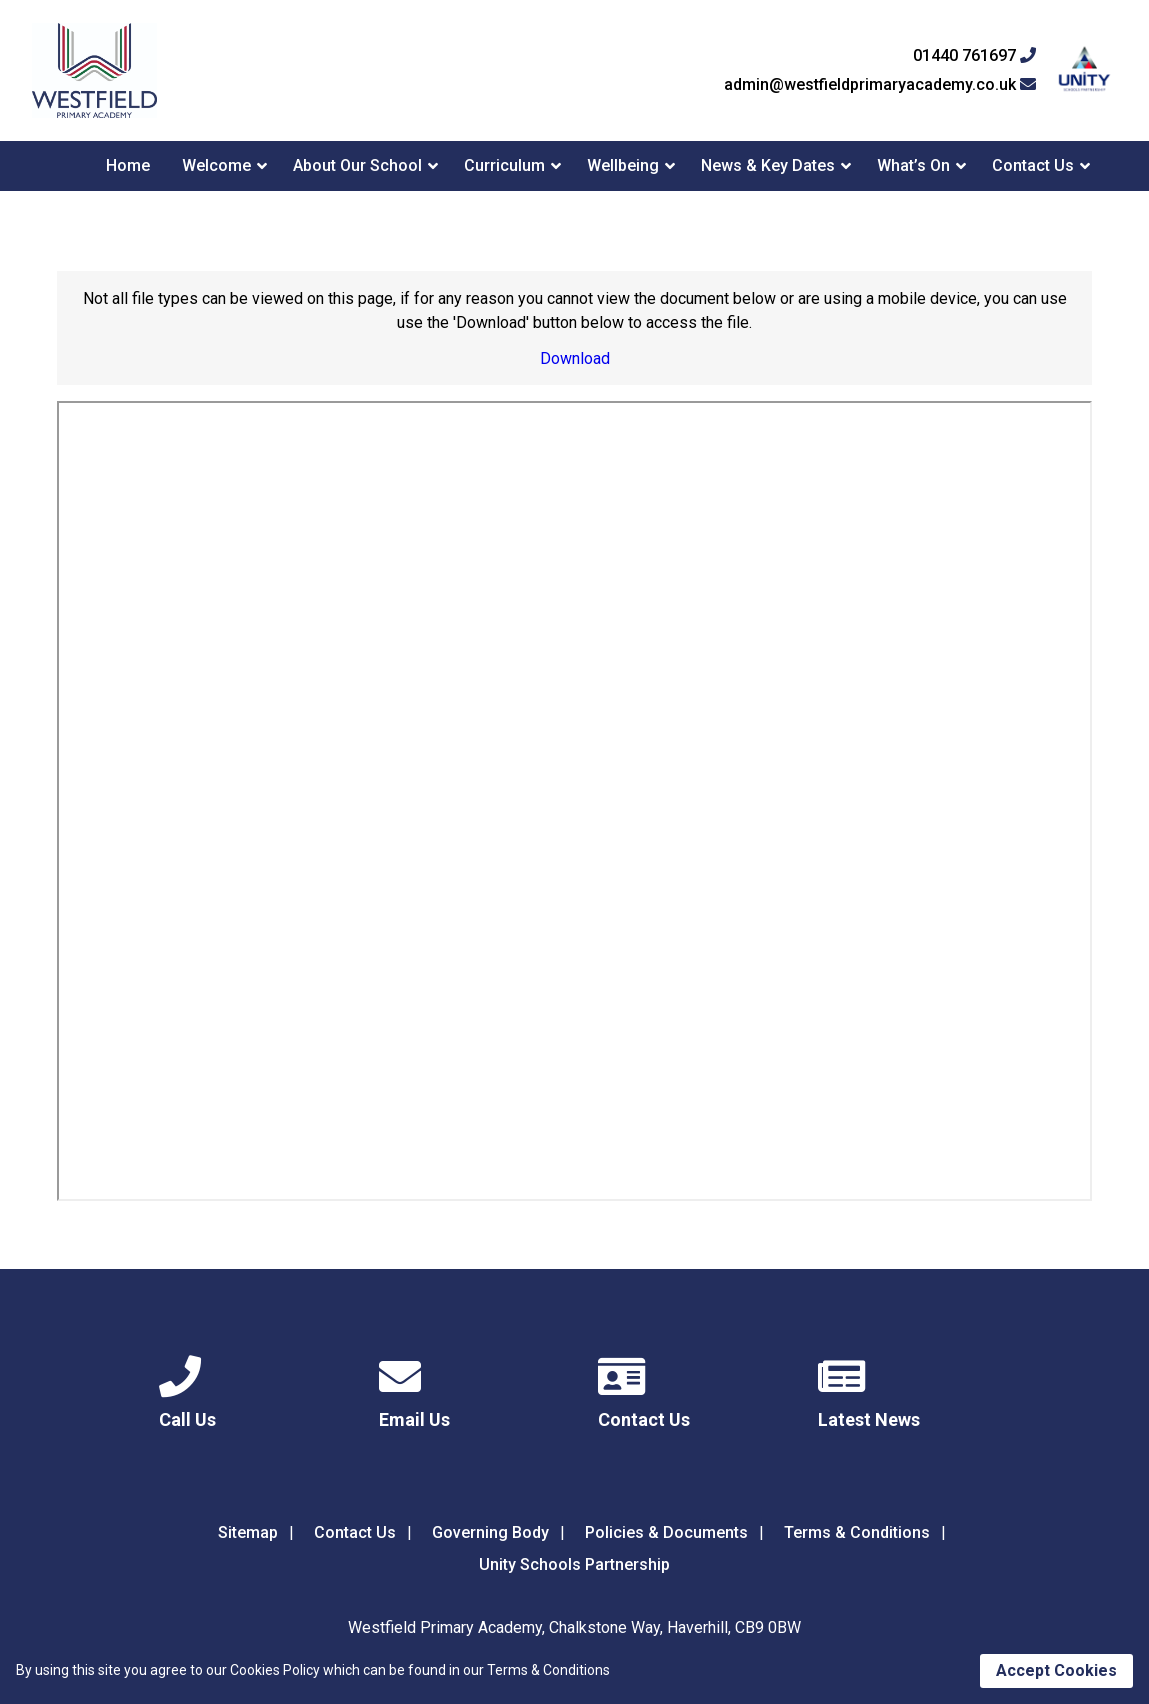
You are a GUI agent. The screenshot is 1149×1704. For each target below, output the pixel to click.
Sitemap (248, 1532)
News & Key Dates (768, 165)
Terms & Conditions (857, 1532)
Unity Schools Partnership (574, 1564)
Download (575, 358)
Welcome (216, 165)
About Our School (357, 165)
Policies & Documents (666, 1532)
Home (128, 165)
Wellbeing (623, 165)
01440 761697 (974, 56)
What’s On (913, 165)
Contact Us (1033, 165)
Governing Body (490, 1532)
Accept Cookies (1056, 1670)
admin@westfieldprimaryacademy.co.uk (880, 85)
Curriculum (504, 165)
